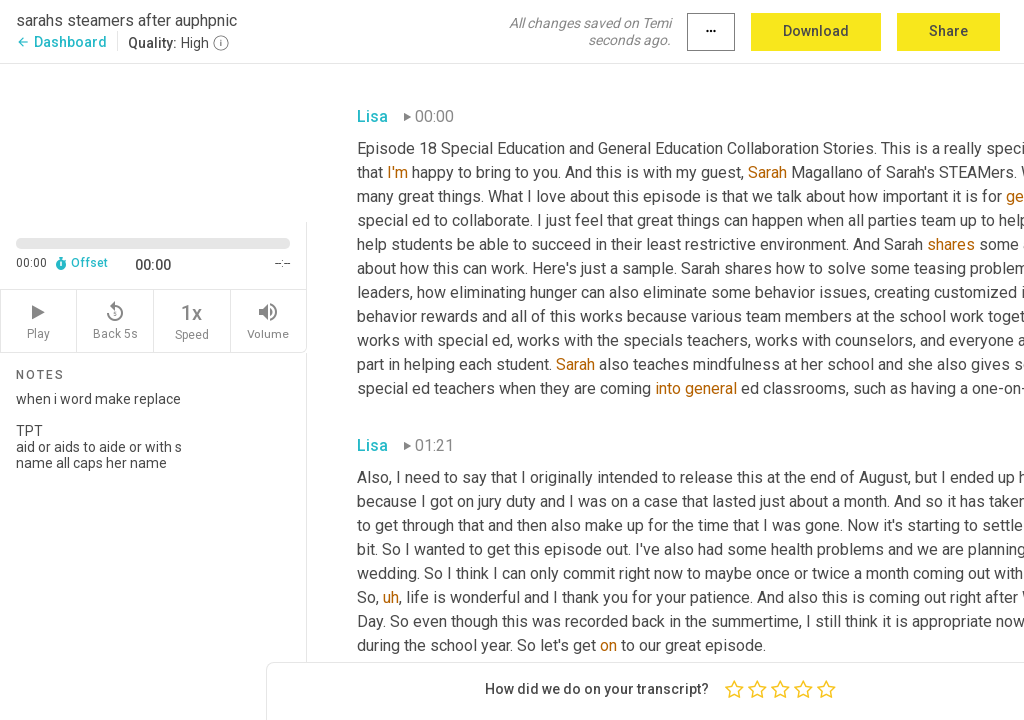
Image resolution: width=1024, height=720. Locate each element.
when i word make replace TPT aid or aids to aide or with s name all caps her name (153, 547)
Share (948, 31)
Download (816, 31)
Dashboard (61, 42)
